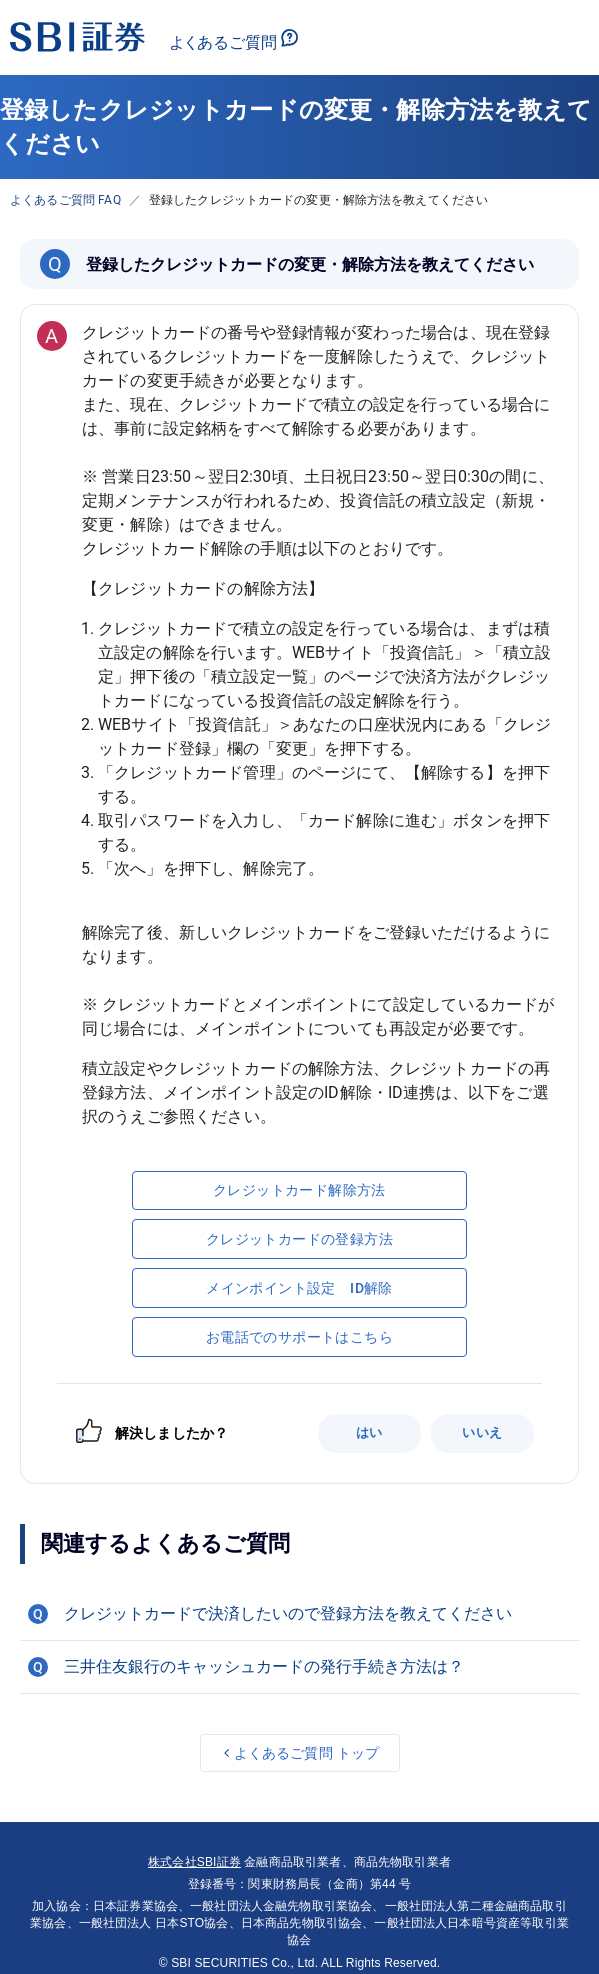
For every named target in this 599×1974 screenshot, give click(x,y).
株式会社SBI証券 (194, 1862)
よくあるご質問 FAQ (65, 200)
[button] (299, 1614)
